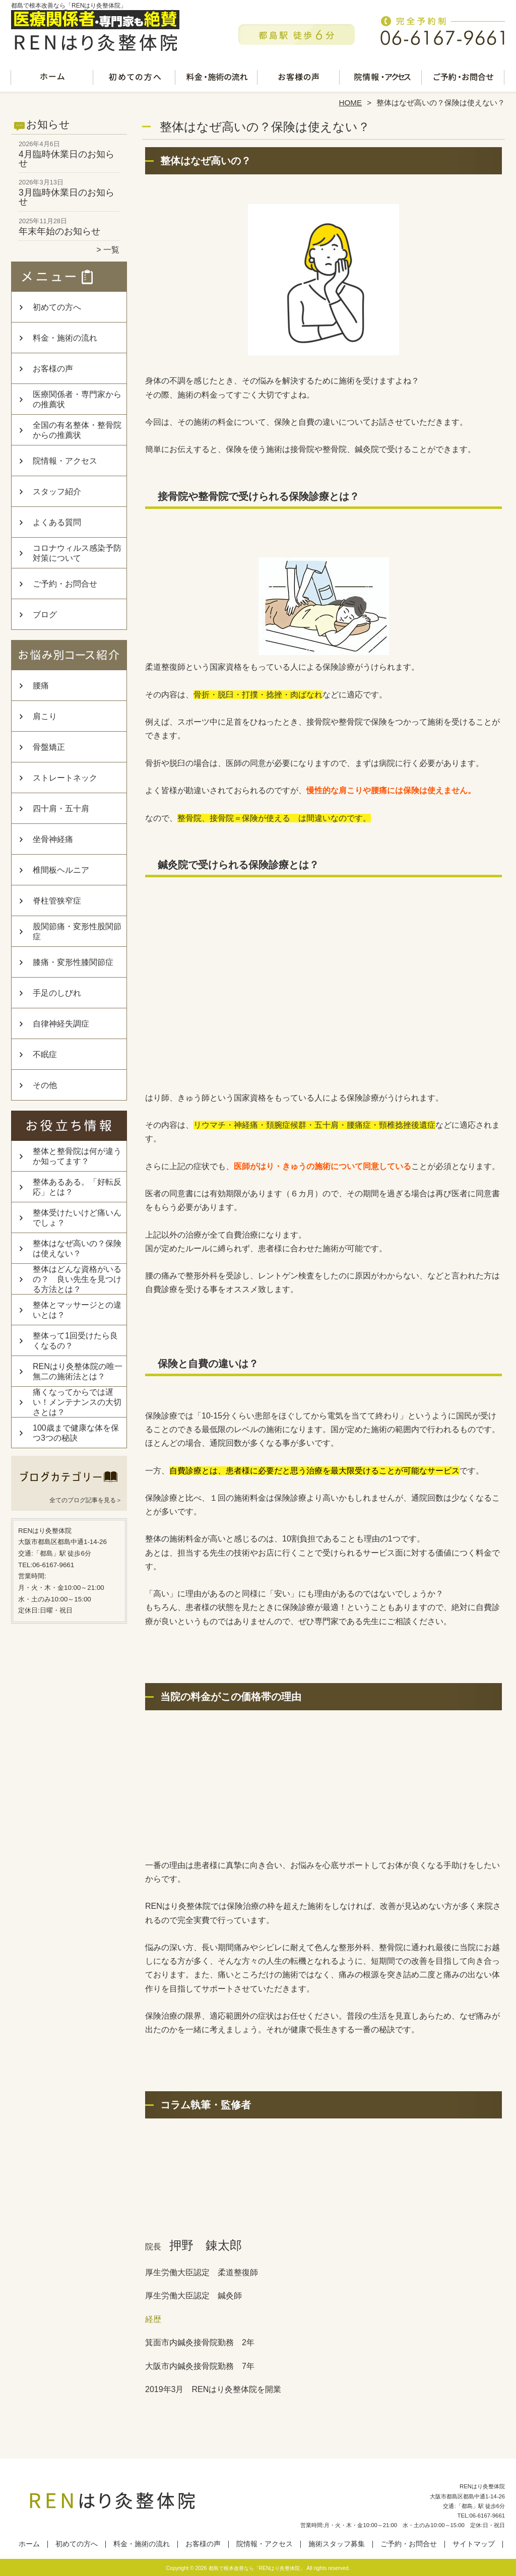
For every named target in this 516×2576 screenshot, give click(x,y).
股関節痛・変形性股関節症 (77, 931)
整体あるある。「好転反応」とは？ (77, 1187)
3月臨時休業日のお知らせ (66, 197)
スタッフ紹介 (57, 491)
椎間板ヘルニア (61, 870)
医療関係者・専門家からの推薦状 (77, 399)
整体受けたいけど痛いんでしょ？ (77, 1217)
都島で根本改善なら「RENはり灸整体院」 (257, 2568)
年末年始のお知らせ (59, 231)
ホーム (52, 78)
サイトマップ (474, 2544)
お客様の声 (299, 78)
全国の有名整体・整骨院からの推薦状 (77, 430)
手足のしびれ (57, 993)
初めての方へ (135, 78)
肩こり (45, 716)
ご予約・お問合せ (463, 78)
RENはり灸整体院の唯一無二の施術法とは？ (77, 1371)
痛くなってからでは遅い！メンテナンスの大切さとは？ (77, 1402)
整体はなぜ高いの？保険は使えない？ (77, 1248)
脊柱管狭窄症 (57, 900)
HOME (350, 102)
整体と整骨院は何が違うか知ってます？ (77, 1156)
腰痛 (41, 685)
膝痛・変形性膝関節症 (73, 962)
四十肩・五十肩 (61, 808)
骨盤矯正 (49, 747)
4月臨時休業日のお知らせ (66, 158)
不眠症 (45, 1054)
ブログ (45, 614)
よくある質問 (57, 522)
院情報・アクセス (381, 78)
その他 (45, 1085)
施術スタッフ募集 (336, 2544)
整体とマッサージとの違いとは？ (77, 1310)
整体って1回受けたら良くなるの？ (75, 1340)
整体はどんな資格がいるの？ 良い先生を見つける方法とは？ (77, 1279)
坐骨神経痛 (53, 839)
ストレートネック (65, 778)
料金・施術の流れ (217, 78)
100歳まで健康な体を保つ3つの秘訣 (76, 1433)
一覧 (111, 249)
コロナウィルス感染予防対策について (77, 553)
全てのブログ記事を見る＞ (85, 1500)
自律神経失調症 (61, 1023)
